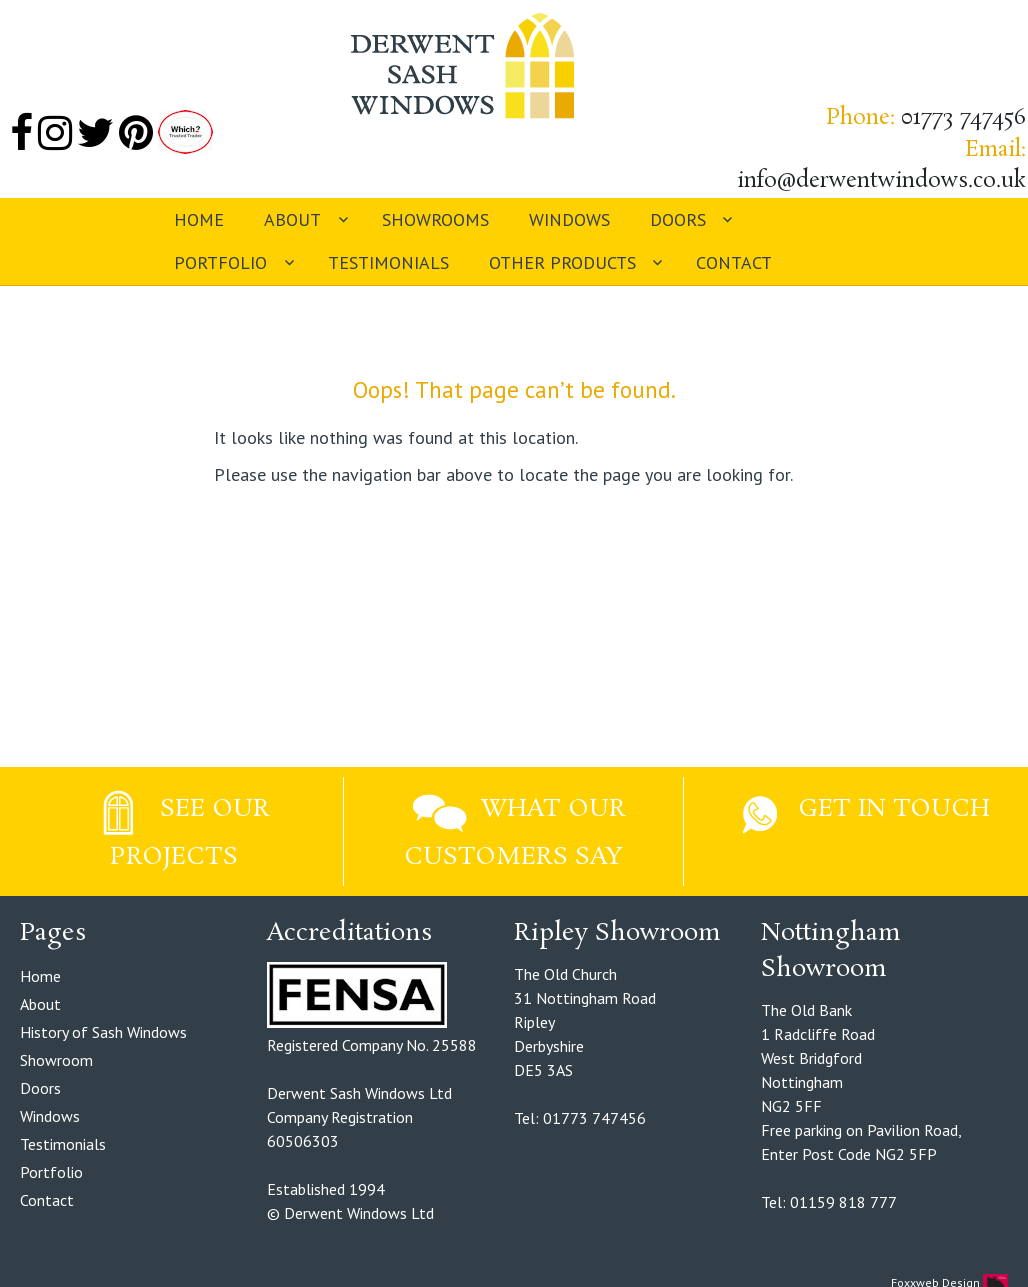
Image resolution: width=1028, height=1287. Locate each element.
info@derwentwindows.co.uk (881, 181)
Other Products (562, 262)
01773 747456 (963, 118)
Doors (678, 219)
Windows (569, 219)
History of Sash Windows (103, 1032)
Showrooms (435, 219)
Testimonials (388, 262)
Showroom (56, 1060)
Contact (734, 262)
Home (199, 219)
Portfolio (220, 262)
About (292, 219)
